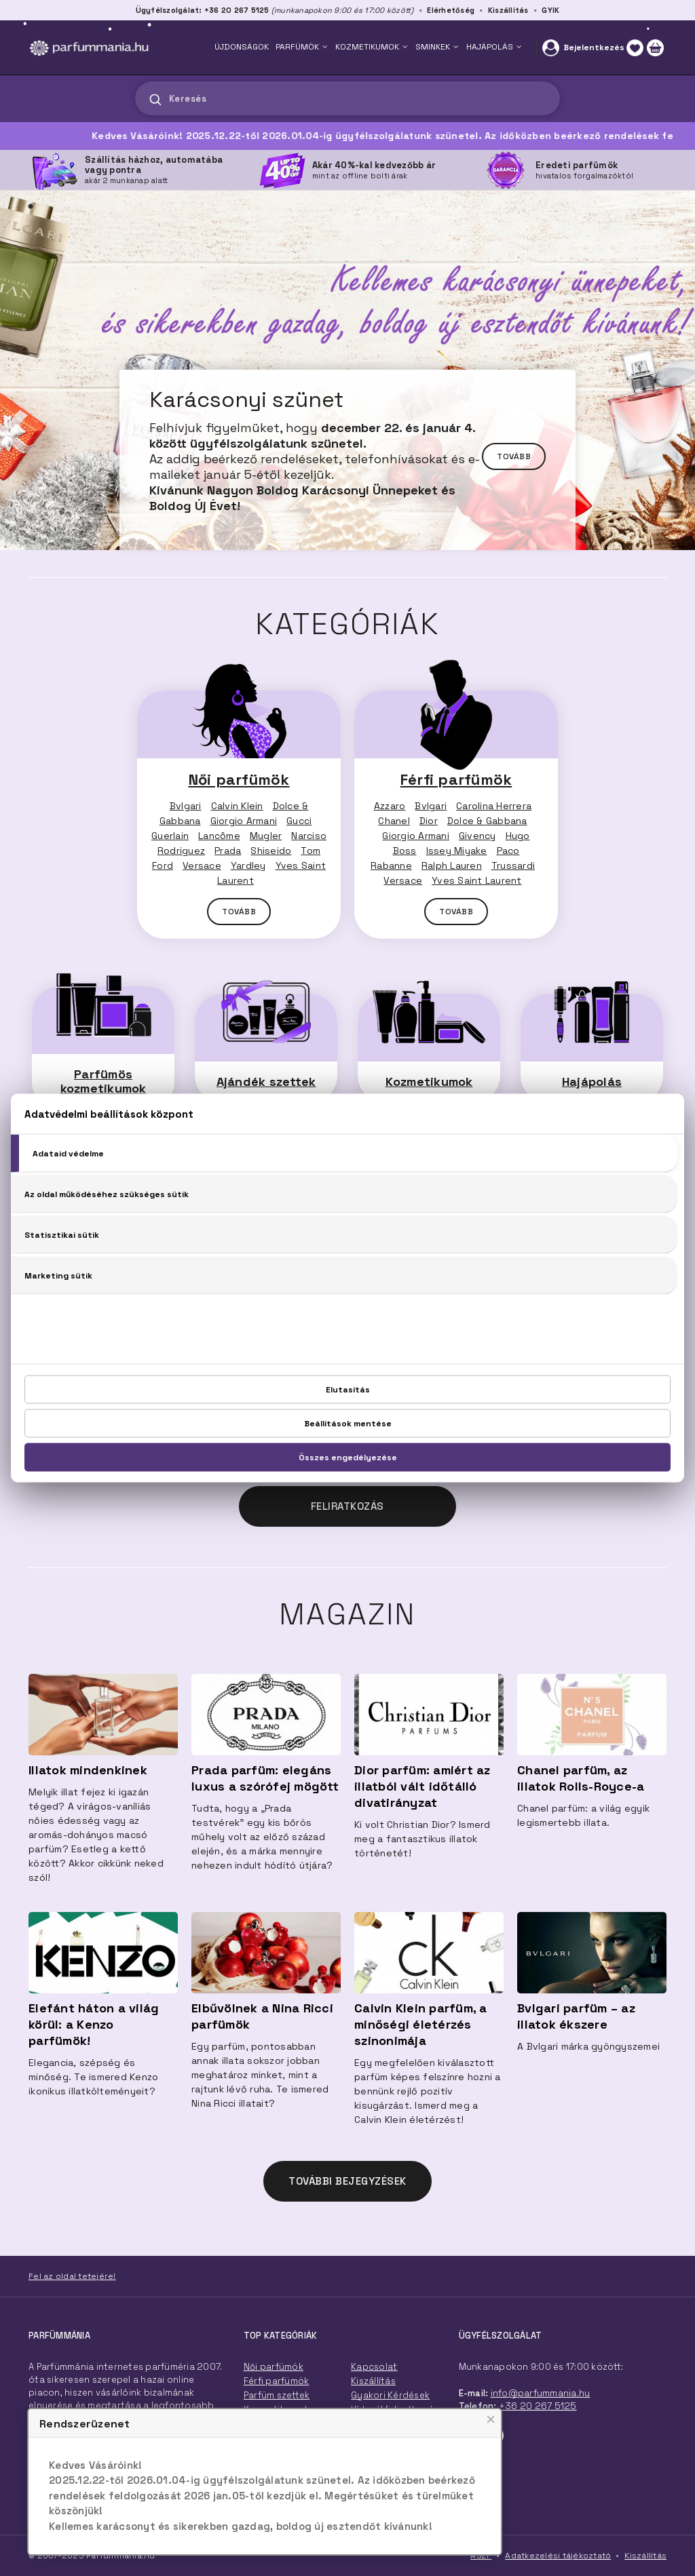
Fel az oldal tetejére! (72, 2276)
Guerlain (170, 836)
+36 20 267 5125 (538, 2406)
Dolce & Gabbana (487, 821)
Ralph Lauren (451, 865)
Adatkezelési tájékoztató (558, 2555)
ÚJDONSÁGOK (241, 46)
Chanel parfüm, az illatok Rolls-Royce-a (580, 1778)
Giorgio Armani (244, 821)
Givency (477, 836)
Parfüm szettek (277, 2395)
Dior (428, 821)
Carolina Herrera (493, 806)
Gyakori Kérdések (390, 2395)
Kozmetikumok (429, 1081)
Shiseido (270, 850)
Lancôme (219, 836)
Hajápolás (592, 1081)
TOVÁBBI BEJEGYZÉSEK (347, 2180)
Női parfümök (239, 779)
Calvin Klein (237, 806)
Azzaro (390, 806)
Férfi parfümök (456, 779)
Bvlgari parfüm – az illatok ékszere (576, 2016)
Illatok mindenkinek (88, 1770)
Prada (227, 850)
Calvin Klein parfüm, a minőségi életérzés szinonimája (420, 2024)
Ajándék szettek (266, 1081)
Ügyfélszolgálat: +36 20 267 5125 (202, 10)
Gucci (299, 821)
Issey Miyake (456, 850)
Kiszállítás (508, 10)
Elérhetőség (450, 10)
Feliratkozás (347, 1506)
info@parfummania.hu (540, 2393)
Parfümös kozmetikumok (103, 1081)
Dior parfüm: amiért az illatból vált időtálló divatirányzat (422, 1786)
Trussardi (513, 865)
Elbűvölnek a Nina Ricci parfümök (262, 2016)
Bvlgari (186, 806)
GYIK (550, 10)
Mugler (266, 836)
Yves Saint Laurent (477, 880)
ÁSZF (480, 2555)
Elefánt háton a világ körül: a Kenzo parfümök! (94, 2024)
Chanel (394, 821)
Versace (202, 865)
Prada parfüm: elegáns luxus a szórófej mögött (265, 1778)
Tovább (514, 456)
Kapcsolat (374, 2367)
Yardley (248, 865)
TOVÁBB (239, 911)
